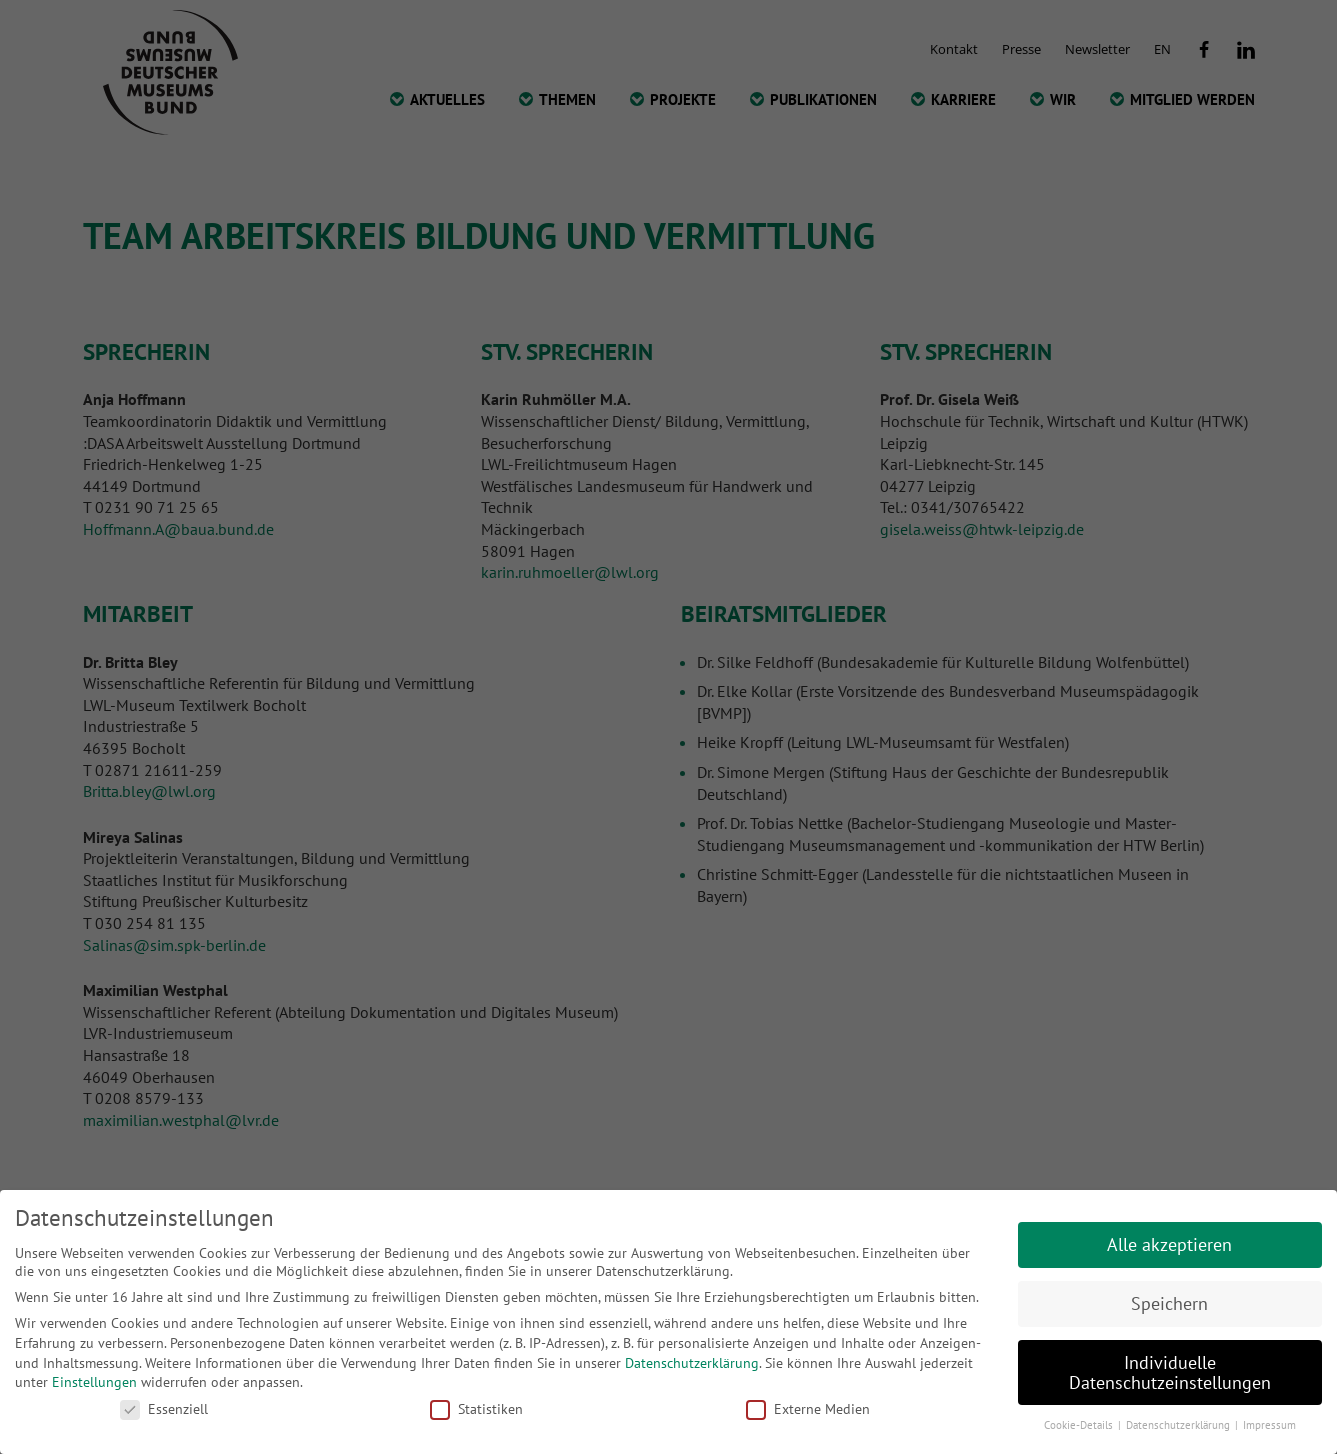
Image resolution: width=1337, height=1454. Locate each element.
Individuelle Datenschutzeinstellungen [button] (1170, 1372)
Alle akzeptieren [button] (1169, 1244)
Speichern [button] (1169, 1303)
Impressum (1269, 1425)
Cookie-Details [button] (1080, 1425)
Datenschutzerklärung (692, 1363)
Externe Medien (808, 1409)
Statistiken (476, 1409)
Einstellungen (94, 1382)
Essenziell (164, 1409)
